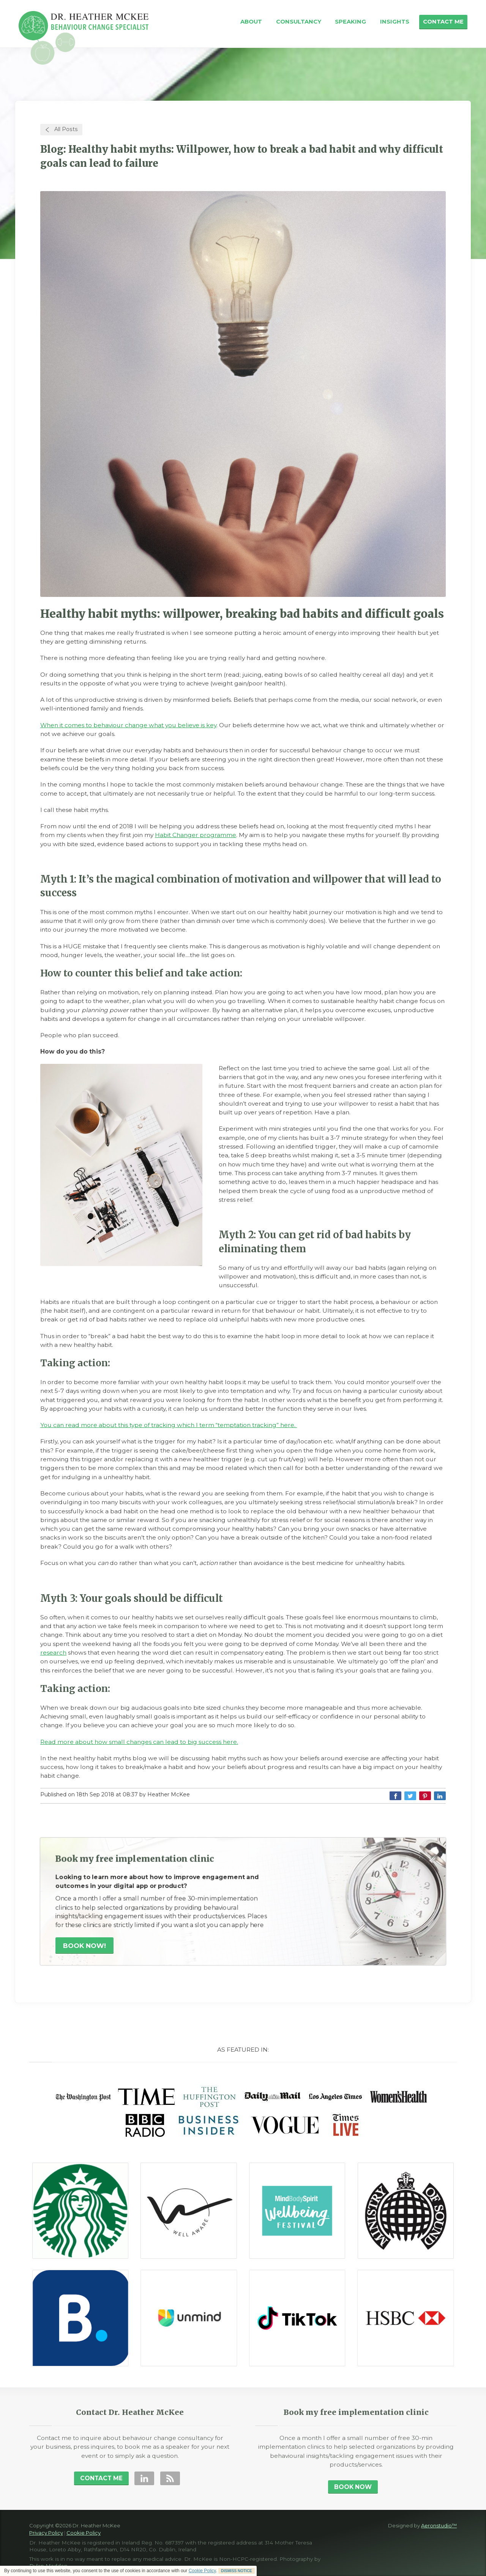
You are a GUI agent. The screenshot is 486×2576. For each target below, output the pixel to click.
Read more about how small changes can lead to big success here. (139, 1741)
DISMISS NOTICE (236, 2571)
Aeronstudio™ (439, 2525)
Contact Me (443, 21)
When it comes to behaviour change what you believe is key (128, 725)
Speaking (350, 21)
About (251, 21)
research (53, 1652)
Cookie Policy (202, 2570)
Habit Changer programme (195, 835)
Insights (394, 21)
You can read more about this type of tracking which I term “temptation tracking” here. (168, 1425)
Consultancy (298, 21)
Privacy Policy (46, 2533)
